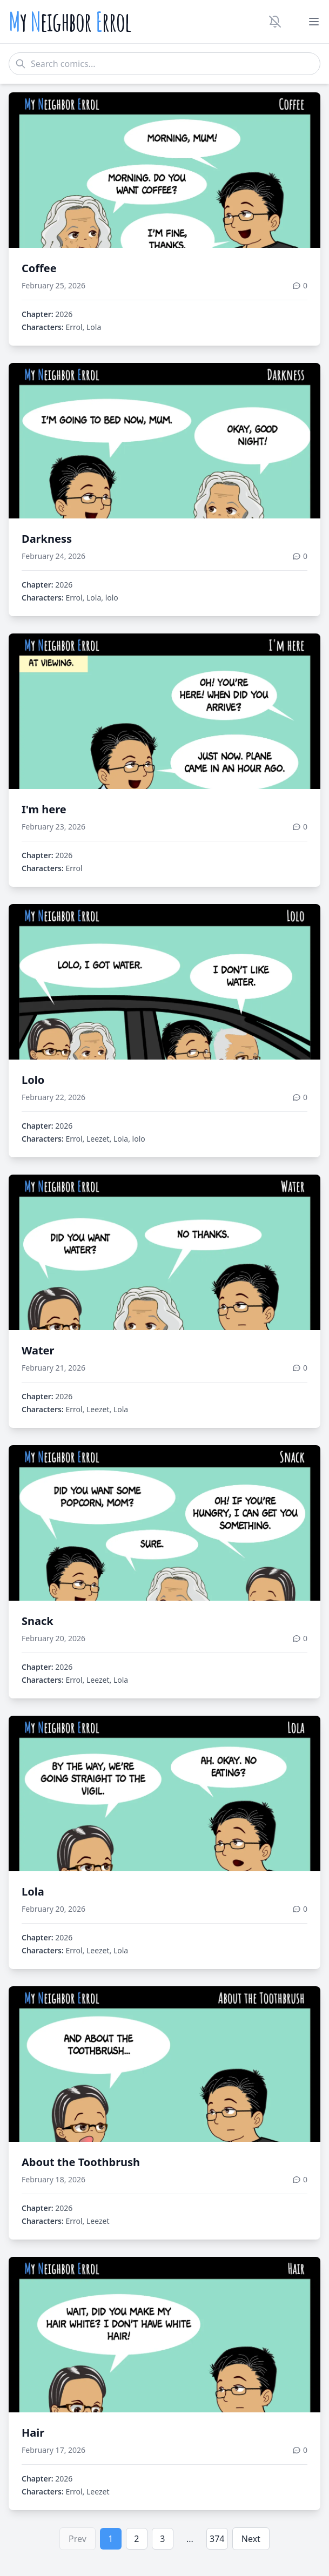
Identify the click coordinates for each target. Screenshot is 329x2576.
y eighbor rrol (70, 22)
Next (250, 2539)
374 (217, 2539)
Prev (77, 2539)
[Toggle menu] (314, 21)
